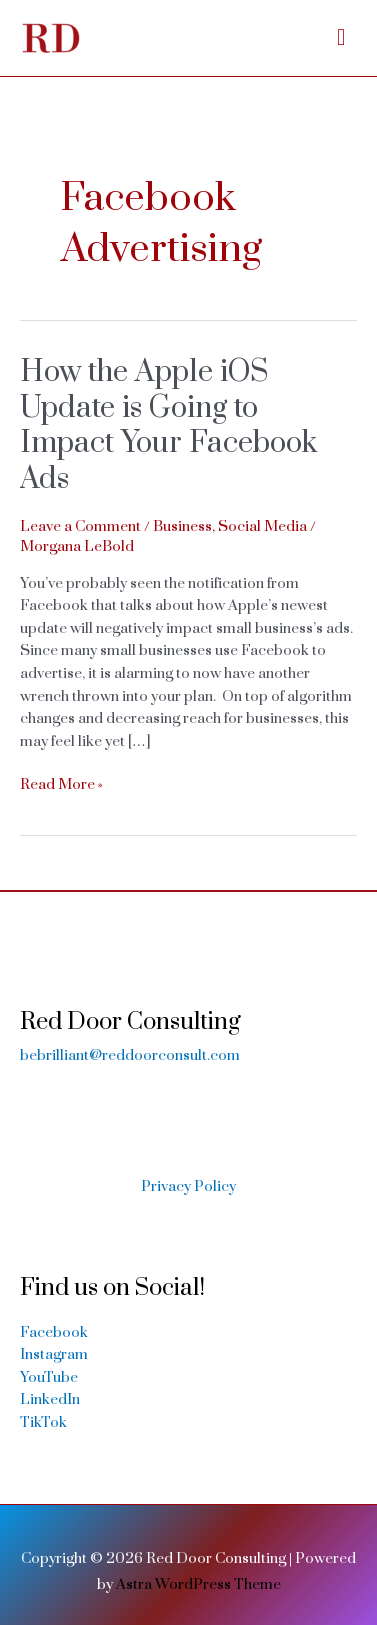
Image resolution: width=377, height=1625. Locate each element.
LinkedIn (50, 1399)
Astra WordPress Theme (198, 1584)
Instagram (54, 1354)
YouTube (49, 1377)
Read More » (61, 785)
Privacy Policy (188, 1186)
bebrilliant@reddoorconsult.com (130, 1055)
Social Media (262, 526)
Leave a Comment (80, 526)
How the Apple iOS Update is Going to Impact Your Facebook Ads (168, 426)
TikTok (43, 1422)
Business (182, 526)
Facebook (54, 1332)
